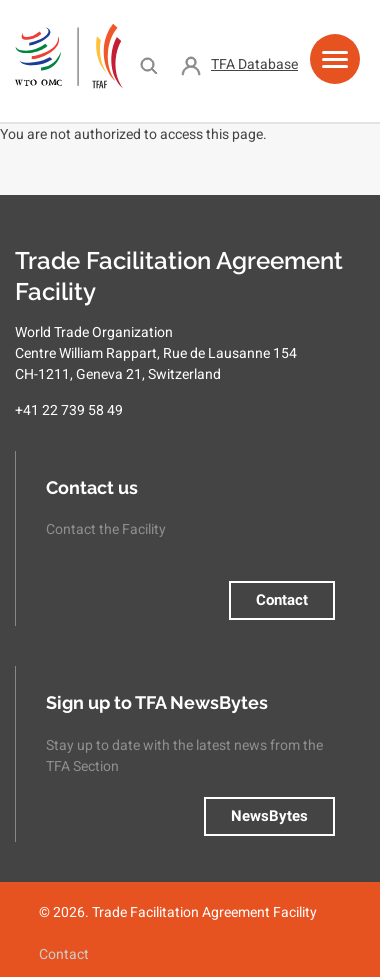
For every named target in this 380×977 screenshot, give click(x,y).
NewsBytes (269, 816)
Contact (282, 600)
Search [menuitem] (148, 65)
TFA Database (254, 64)
